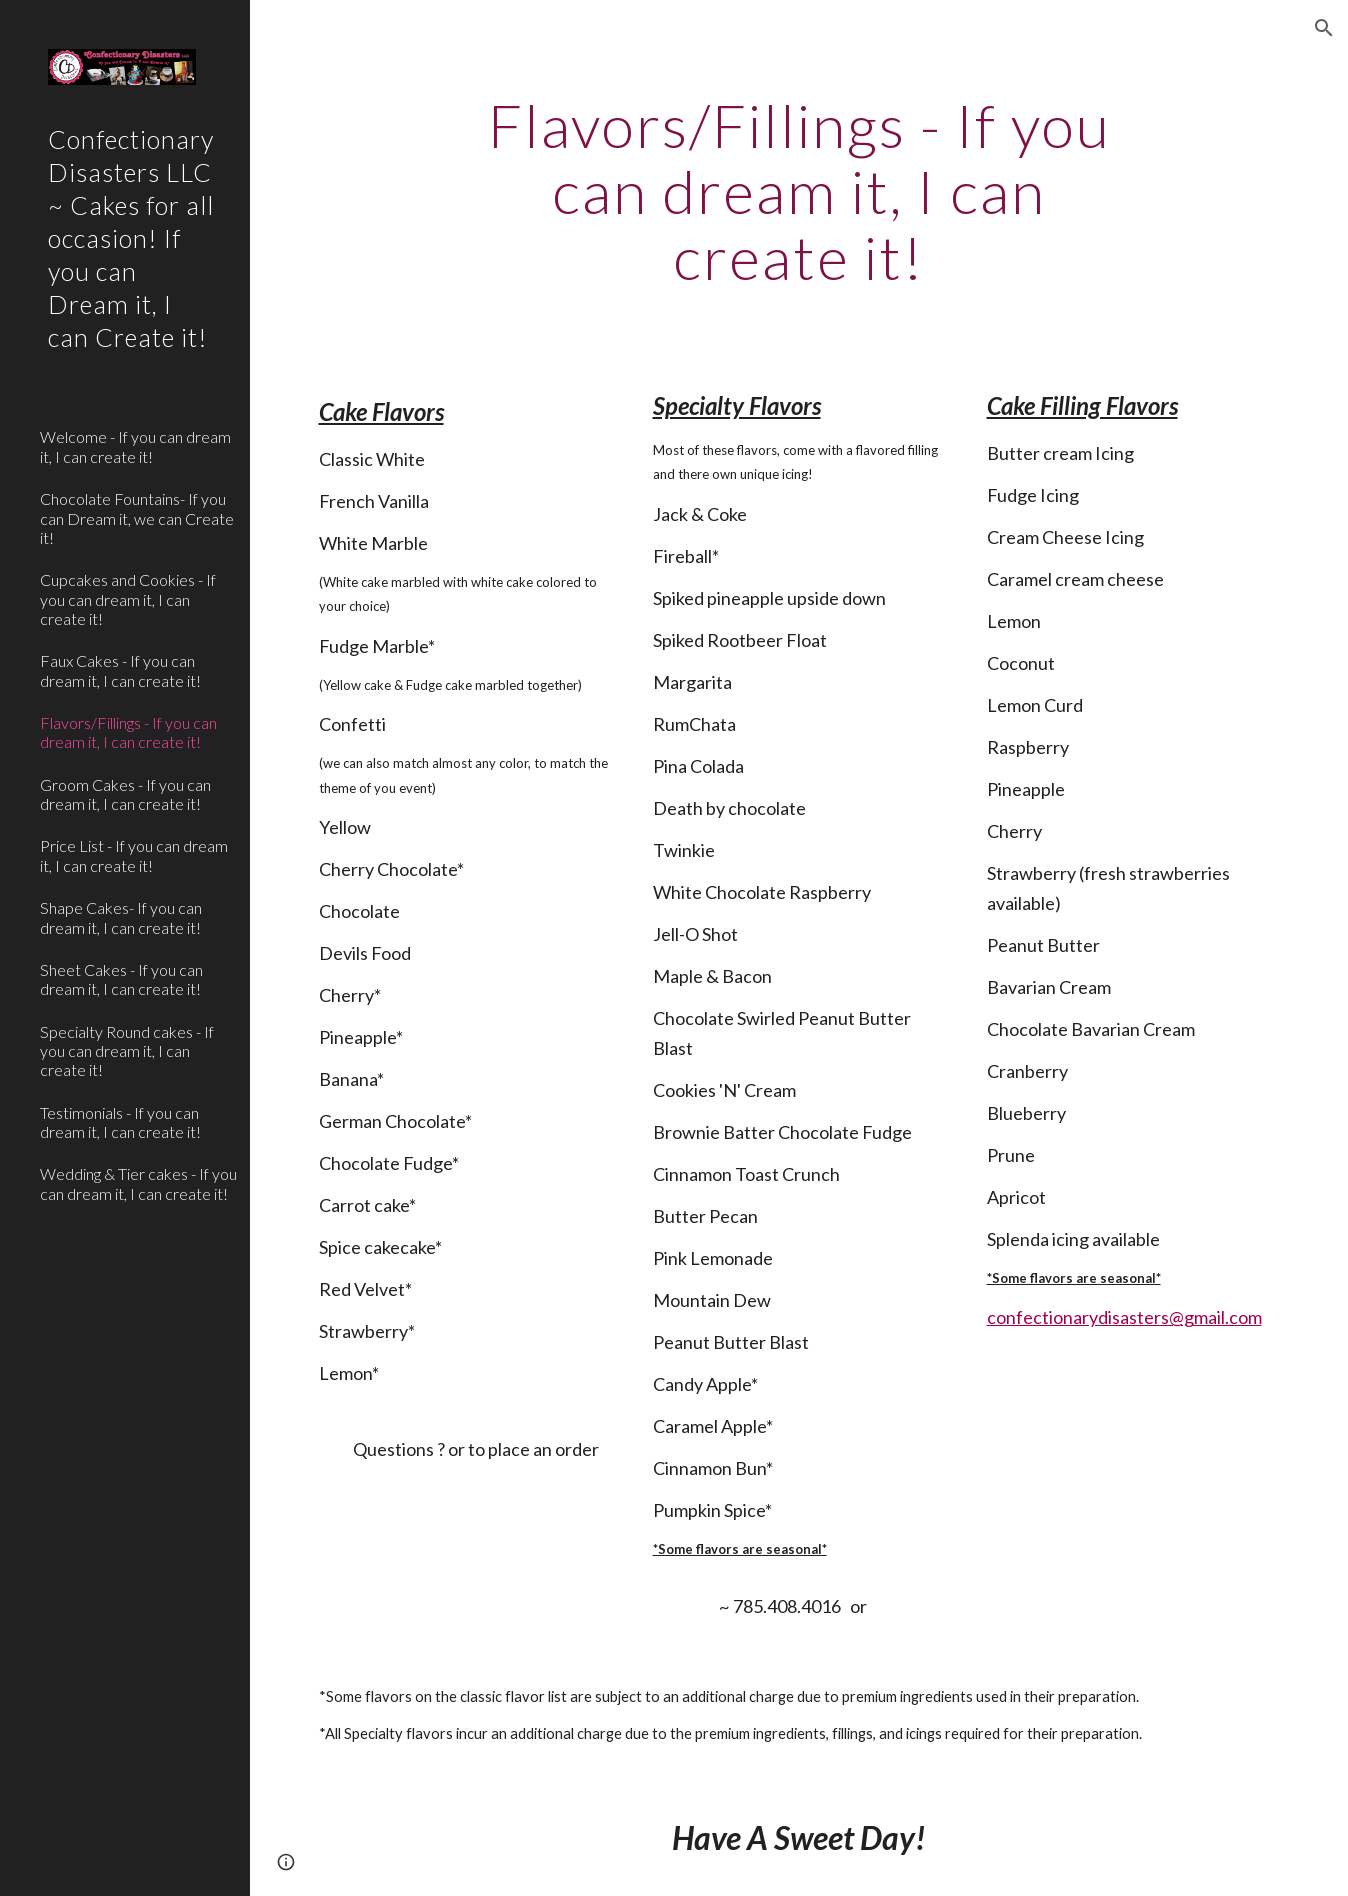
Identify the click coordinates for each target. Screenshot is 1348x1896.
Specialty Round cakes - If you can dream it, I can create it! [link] (127, 1051)
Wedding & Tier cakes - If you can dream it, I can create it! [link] (138, 1183)
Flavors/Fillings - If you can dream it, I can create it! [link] (128, 732)
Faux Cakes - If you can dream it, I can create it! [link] (120, 670)
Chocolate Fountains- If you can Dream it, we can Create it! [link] (137, 518)
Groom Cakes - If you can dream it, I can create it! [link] (125, 794)
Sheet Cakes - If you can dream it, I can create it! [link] (121, 979)
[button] (1324, 28)
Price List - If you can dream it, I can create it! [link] (134, 855)
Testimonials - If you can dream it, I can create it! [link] (120, 1122)
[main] (799, 191)
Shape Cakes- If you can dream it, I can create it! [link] (121, 917)
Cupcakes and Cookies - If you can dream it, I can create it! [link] (128, 599)
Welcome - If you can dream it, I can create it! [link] (135, 446)
